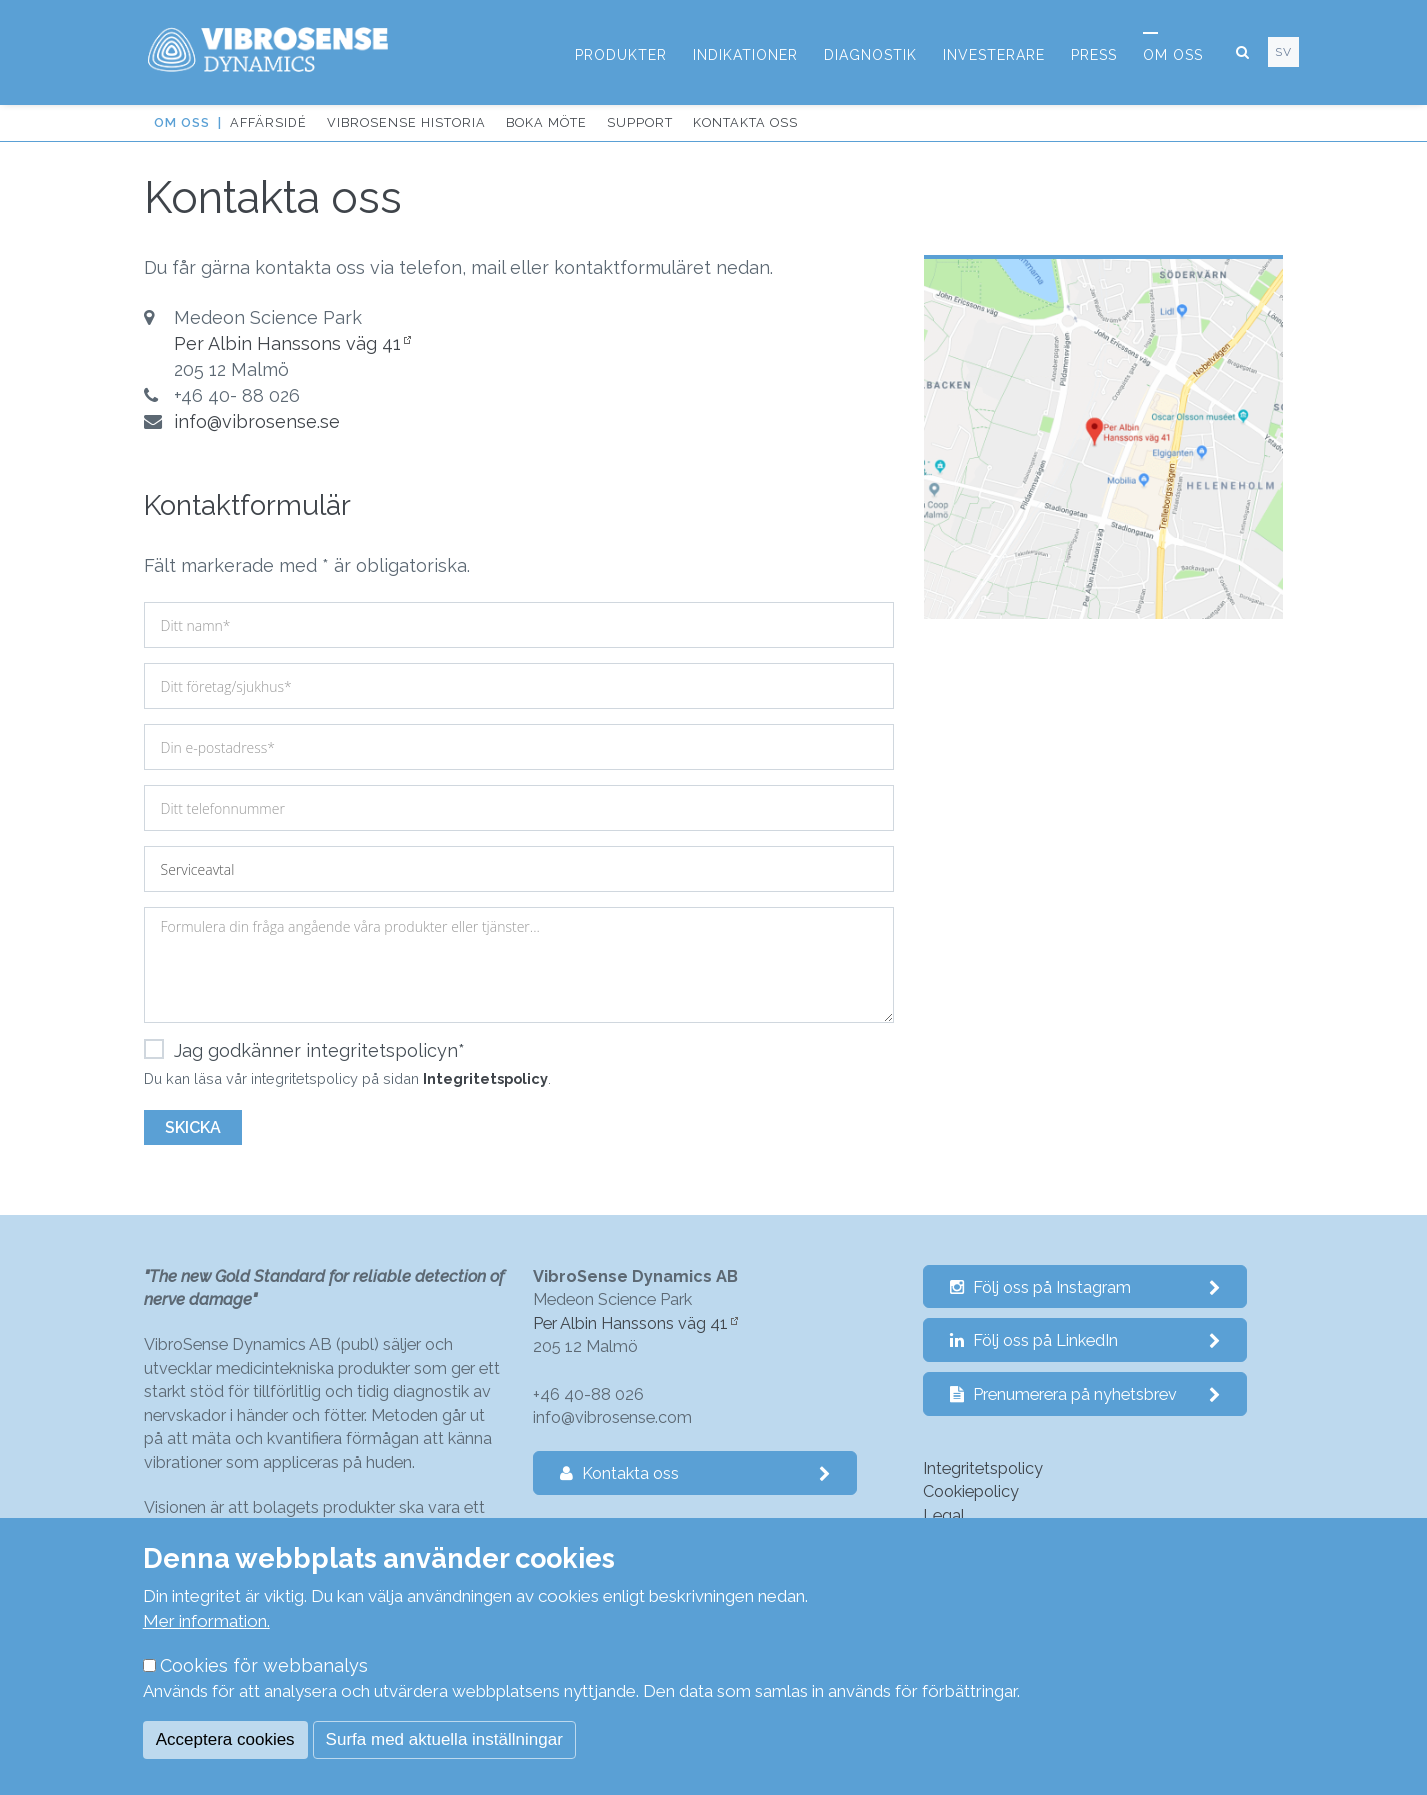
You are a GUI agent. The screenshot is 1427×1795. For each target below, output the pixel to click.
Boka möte (546, 122)
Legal (944, 1515)
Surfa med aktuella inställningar (444, 1739)
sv (1283, 52)
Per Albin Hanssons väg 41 (287, 343)
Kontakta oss (745, 122)
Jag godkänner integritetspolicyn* (304, 1051)
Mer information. (206, 1621)
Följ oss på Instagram (1085, 1287)
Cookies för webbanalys (264, 1665)
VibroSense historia (406, 122)
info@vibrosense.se (257, 421)
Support (640, 122)
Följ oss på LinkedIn (1085, 1340)
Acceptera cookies (225, 1739)
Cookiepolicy (971, 1491)
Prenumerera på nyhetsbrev (1085, 1394)
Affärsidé (268, 122)
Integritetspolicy (485, 1078)
